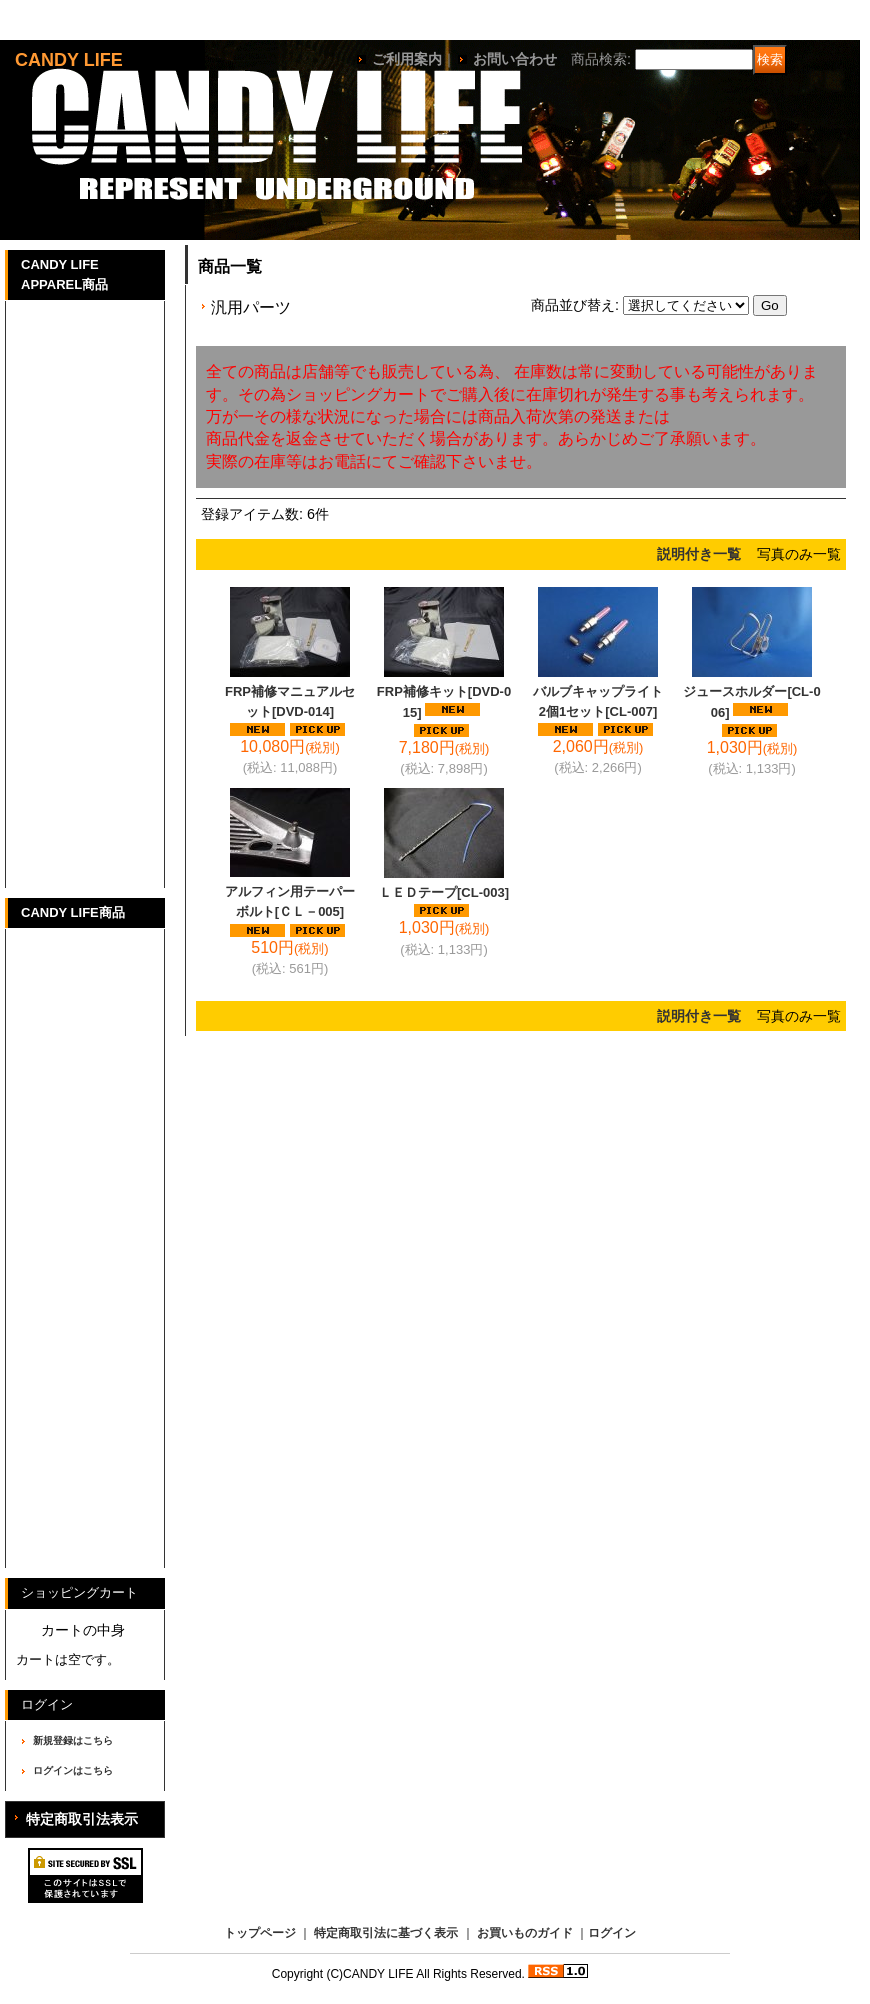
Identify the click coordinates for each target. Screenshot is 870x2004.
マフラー (44, 1323)
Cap (28, 487)
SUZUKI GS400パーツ (60, 1020)
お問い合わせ (515, 59)
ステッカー (51, 1375)
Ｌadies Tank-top (74, 539)
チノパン (44, 695)
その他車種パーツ (74, 1219)
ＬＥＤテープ (444, 892)
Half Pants (50, 643)
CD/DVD (43, 1427)
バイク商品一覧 (66, 1531)
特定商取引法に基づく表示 (386, 1933)
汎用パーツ (51, 1167)
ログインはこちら (73, 1770)
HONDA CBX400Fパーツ (69, 968)
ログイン (612, 1933)
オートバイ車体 (66, 1271)
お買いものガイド (525, 1933)
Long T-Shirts (62, 383)
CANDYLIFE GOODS (57, 1488)
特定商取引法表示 (82, 1819)
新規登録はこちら (73, 1740)
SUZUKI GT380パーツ (59, 1072)
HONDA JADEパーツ (56, 1124)
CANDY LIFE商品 (73, 912)
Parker (37, 435)
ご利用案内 (407, 59)
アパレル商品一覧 (74, 851)
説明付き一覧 (699, 554)
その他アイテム (66, 799)
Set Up (38, 591)
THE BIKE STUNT (76, 747)
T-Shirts (42, 331)
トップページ (260, 1933)
